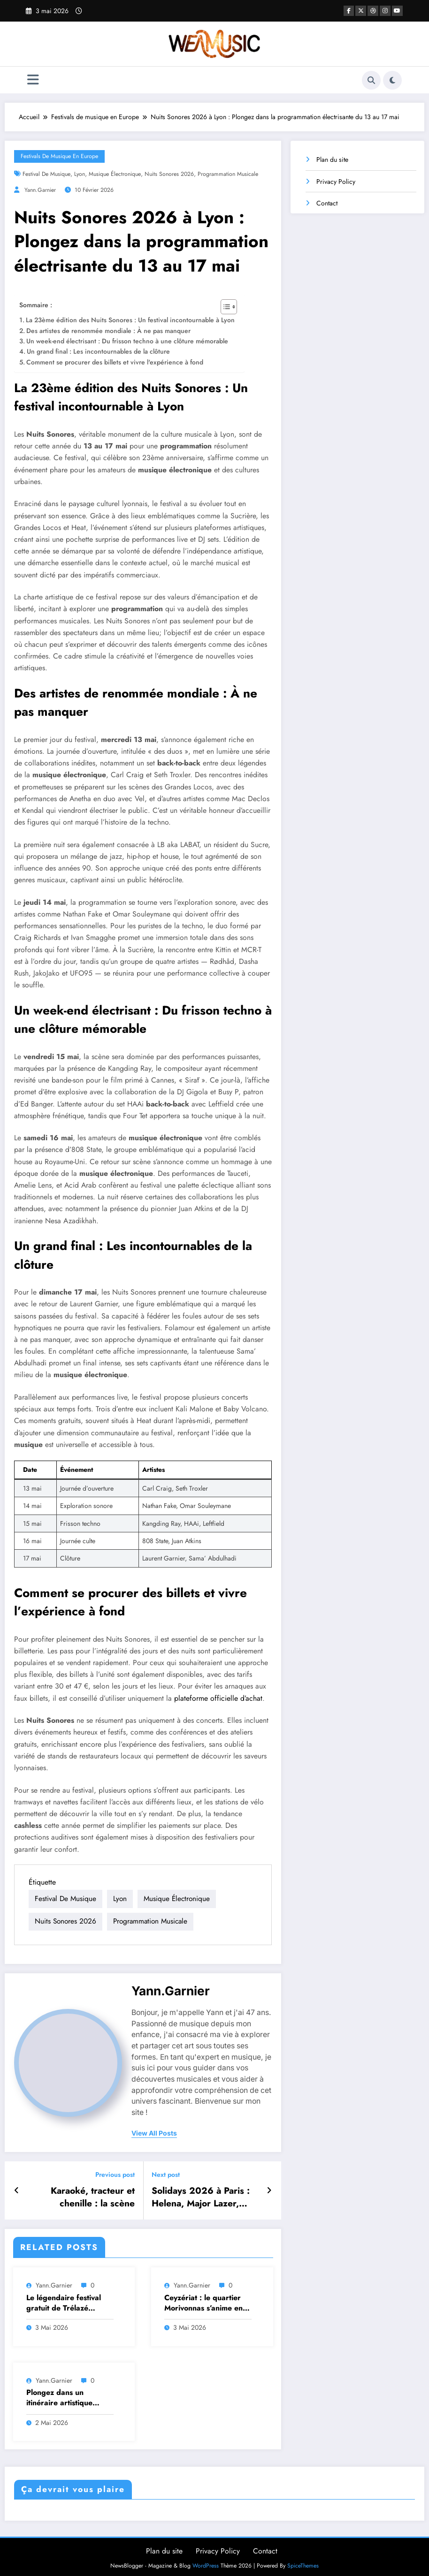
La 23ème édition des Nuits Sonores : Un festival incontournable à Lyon (130, 320)
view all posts (154, 2132)
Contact (326, 203)
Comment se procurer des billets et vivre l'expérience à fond (114, 362)
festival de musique (46, 174)
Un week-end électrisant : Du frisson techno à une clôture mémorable (127, 341)
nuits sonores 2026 (169, 174)
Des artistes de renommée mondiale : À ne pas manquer (108, 330)
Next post (166, 2173)
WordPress (205, 2561)
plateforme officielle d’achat (218, 1698)
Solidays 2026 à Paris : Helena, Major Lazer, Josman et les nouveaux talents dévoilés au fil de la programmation (202, 2194)
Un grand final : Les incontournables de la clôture (98, 351)
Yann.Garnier (40, 190)
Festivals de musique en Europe (59, 156)
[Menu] (33, 80)
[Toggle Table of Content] (224, 307)
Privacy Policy (335, 181)
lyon (79, 174)
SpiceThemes (303, 2561)
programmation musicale (228, 174)
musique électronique (115, 174)
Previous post (115, 2173)
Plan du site (332, 159)
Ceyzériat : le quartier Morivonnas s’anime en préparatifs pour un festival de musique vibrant (203, 2299)
